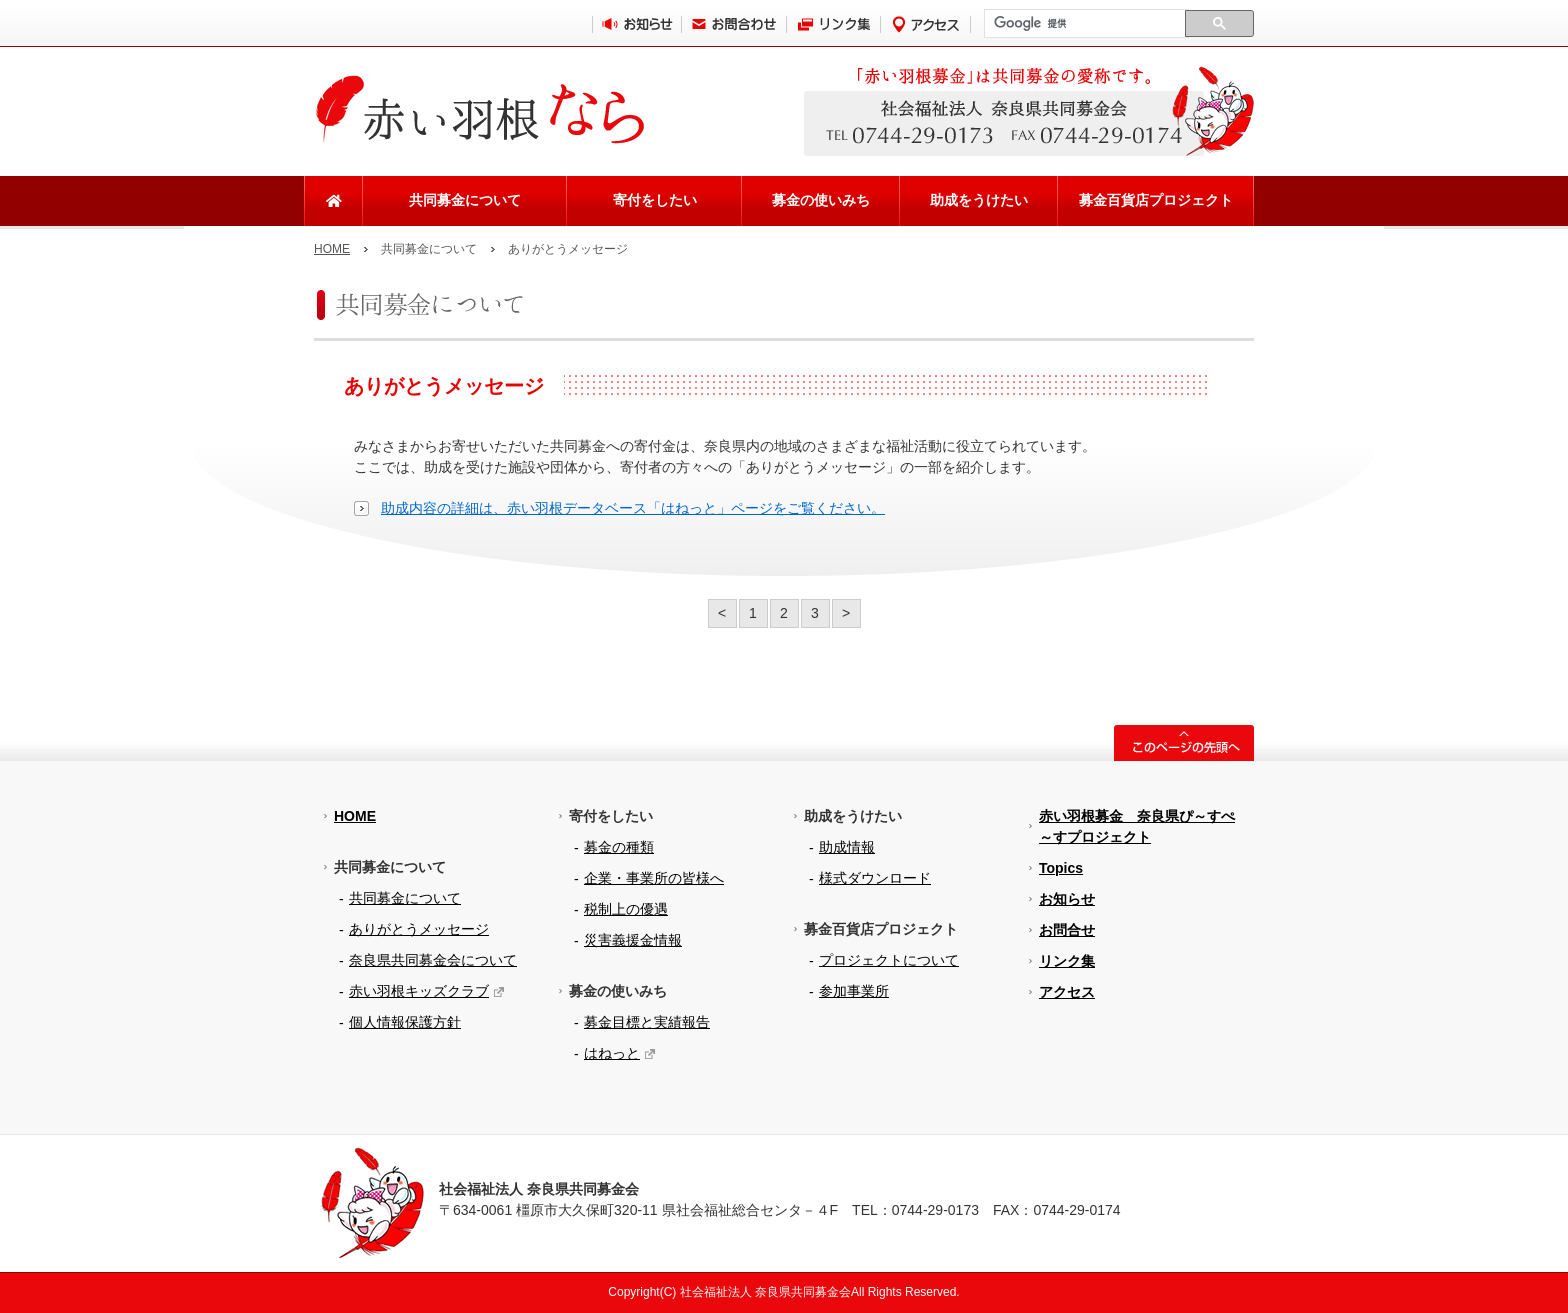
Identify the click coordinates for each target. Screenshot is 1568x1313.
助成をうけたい (979, 200)
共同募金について (465, 200)
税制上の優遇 (626, 909)
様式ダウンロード (875, 878)
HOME (332, 249)
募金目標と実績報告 (647, 1022)
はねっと (612, 1053)
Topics (1061, 868)
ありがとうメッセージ (419, 929)
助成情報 (847, 847)
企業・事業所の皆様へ (654, 878)
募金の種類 (619, 847)
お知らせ (1067, 899)
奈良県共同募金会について (433, 960)
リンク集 (1067, 961)
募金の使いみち (821, 200)
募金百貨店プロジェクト (1156, 200)
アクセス (1067, 992)
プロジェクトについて (889, 960)
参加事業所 (854, 991)
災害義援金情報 (633, 940)
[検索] (1084, 24)
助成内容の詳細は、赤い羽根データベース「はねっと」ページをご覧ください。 (633, 508)
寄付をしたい (655, 200)
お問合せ (1067, 930)
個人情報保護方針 (405, 1022)
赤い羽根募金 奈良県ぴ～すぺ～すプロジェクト (1137, 826)
